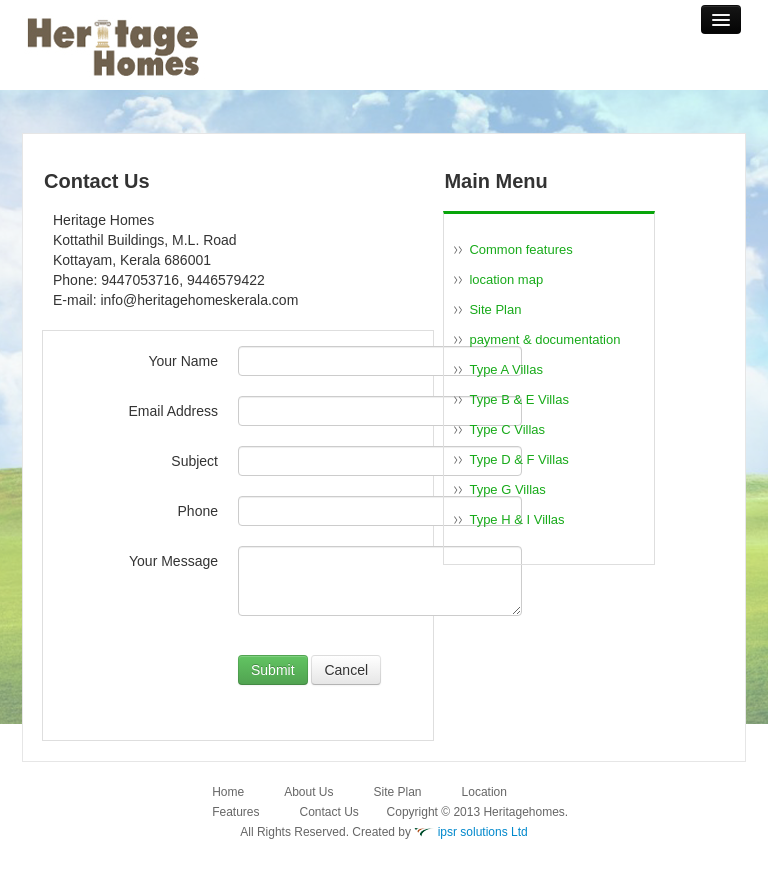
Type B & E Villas (518, 399)
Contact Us (329, 812)
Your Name (183, 361)
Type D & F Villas (518, 459)
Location (484, 792)
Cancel (346, 670)
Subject (194, 461)
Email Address (173, 411)
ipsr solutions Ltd (483, 832)
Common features (520, 249)
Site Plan (495, 309)
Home (228, 792)
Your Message (173, 561)
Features (235, 812)
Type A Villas (505, 369)
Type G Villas (507, 489)
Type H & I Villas (516, 519)
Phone (198, 511)
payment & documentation (544, 339)
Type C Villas (507, 429)
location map (506, 279)
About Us (308, 792)
